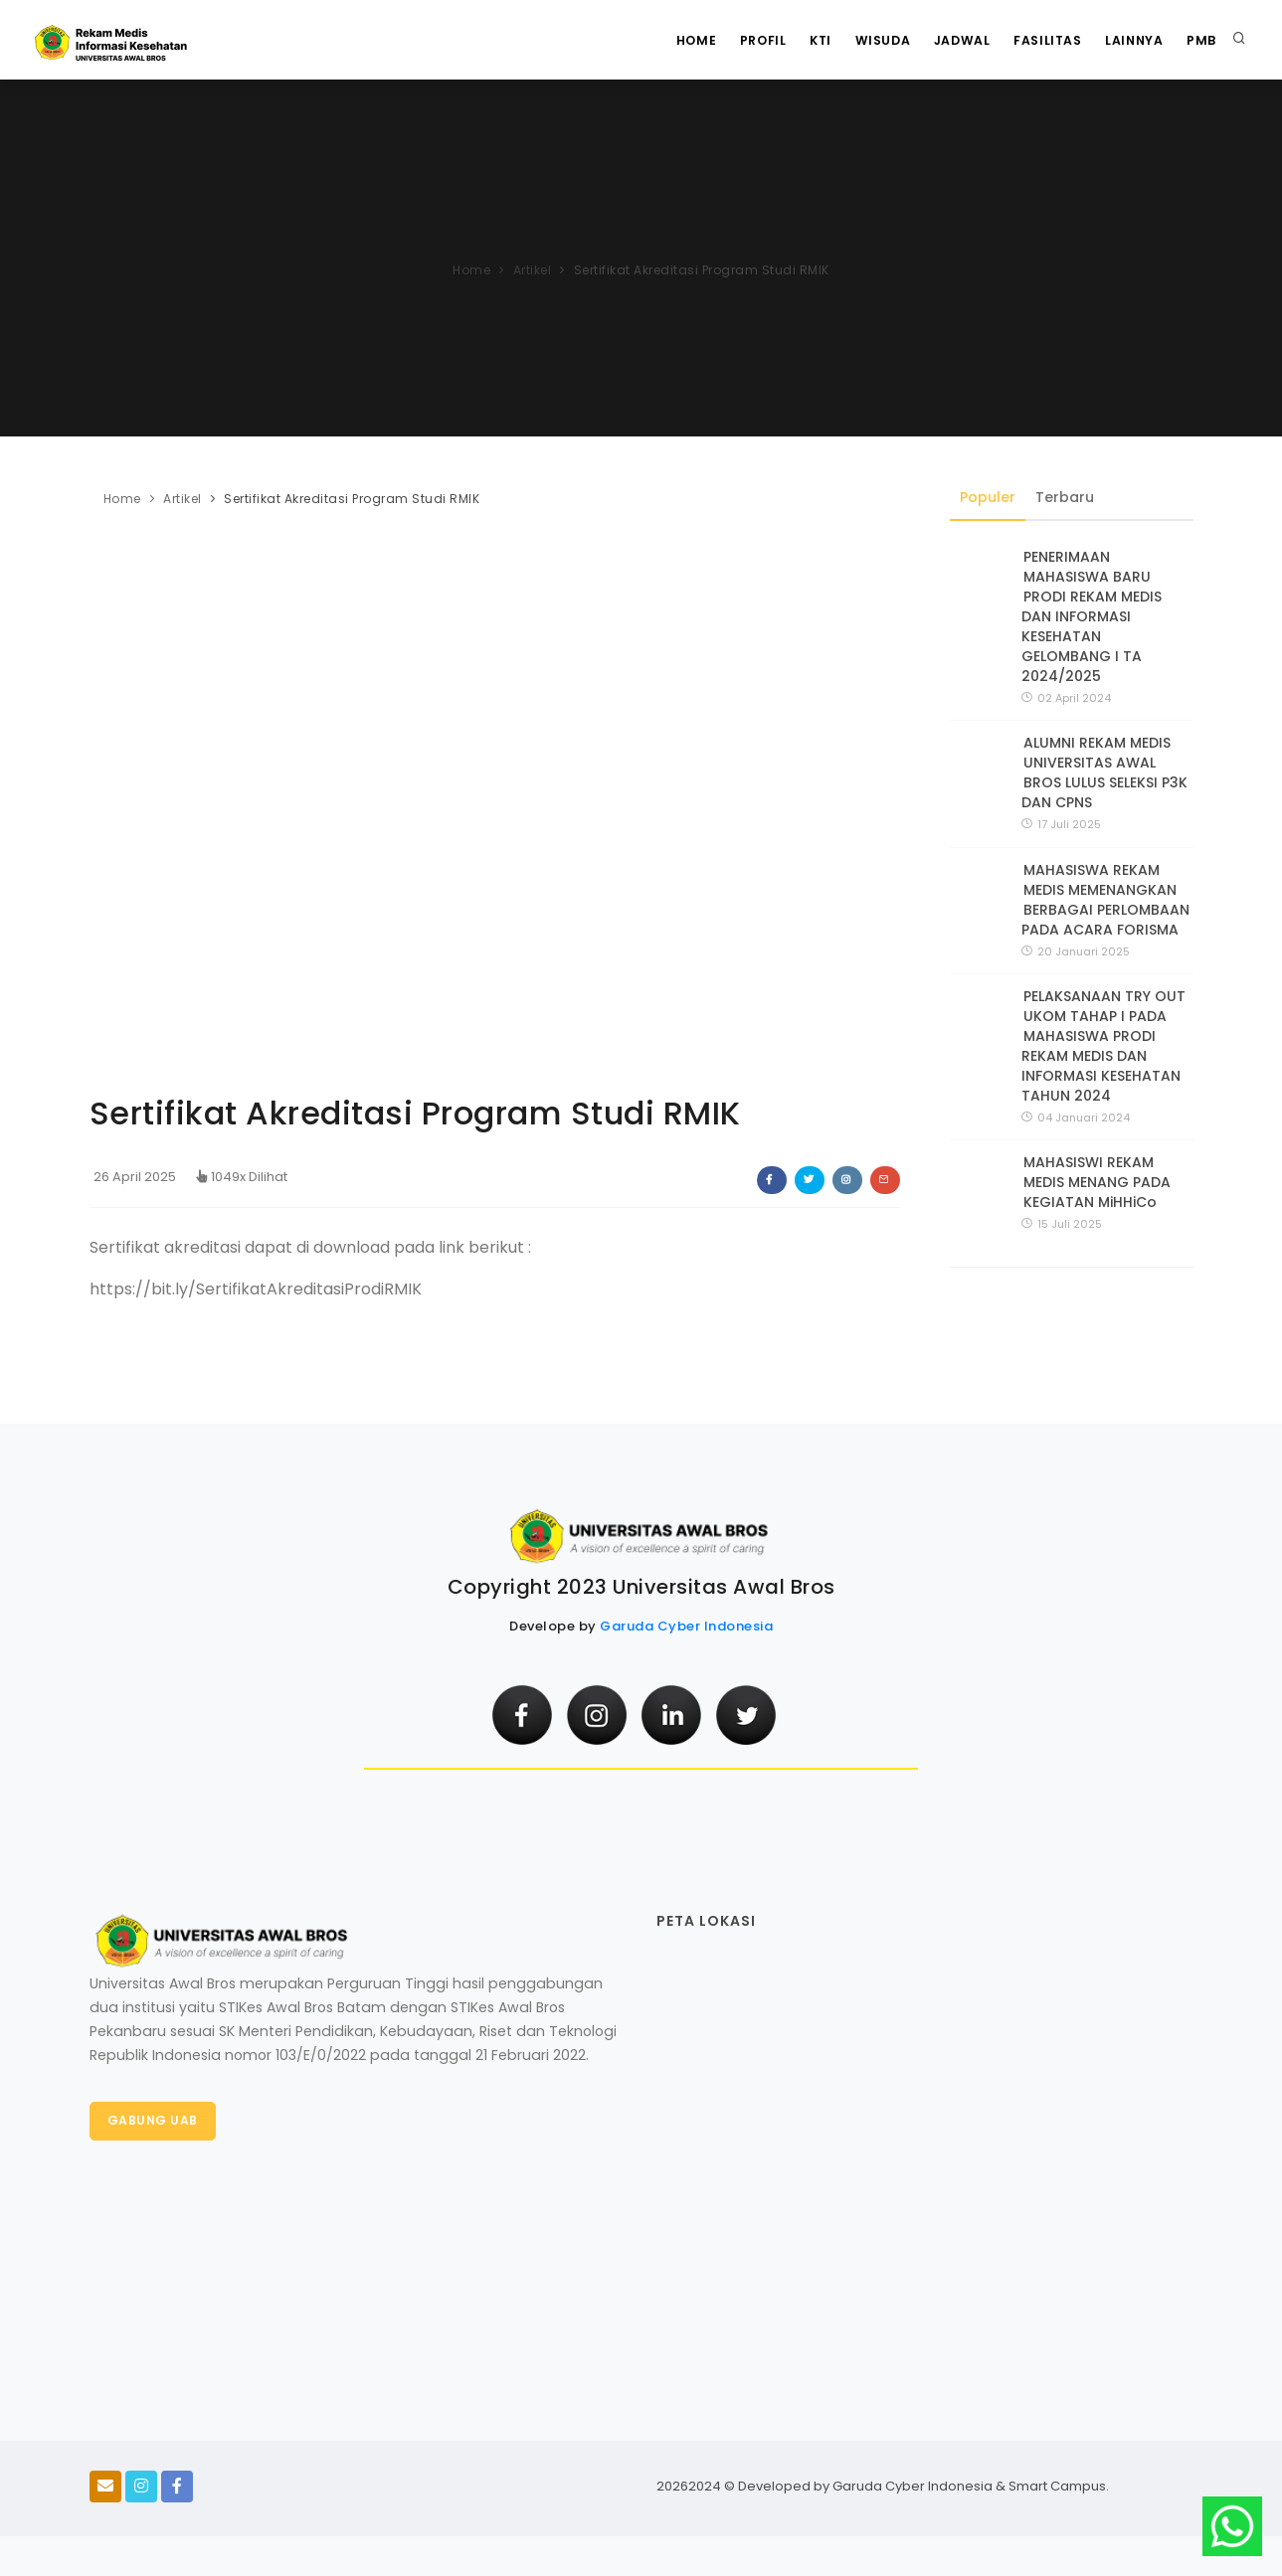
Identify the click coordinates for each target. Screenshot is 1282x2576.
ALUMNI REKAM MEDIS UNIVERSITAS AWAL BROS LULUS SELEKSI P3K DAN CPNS (1104, 773)
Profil (738, 40)
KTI (801, 40)
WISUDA (865, 40)
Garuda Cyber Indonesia (686, 1626)
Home (667, 40)
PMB (1200, 40)
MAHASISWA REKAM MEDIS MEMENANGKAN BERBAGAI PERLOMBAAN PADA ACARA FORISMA (1105, 900)
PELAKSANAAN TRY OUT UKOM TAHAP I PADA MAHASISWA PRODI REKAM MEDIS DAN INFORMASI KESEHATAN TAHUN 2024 (1103, 1046)
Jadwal (949, 40)
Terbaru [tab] (1065, 497)
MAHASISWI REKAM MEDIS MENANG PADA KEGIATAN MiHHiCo (1097, 1183)
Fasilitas (1038, 40)
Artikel (532, 269)
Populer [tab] (988, 497)
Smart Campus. (1058, 2486)
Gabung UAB (153, 2121)
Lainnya (1129, 40)
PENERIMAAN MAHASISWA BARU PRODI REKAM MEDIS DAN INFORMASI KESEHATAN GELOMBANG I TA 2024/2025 (1091, 616)
